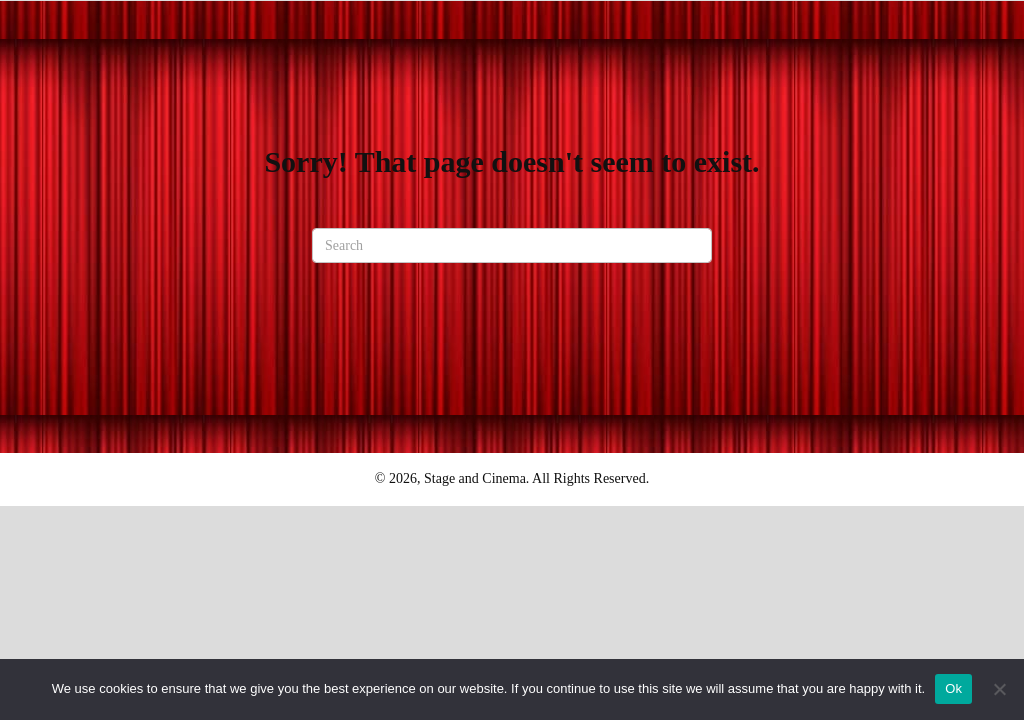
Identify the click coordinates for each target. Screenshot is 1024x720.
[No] (999, 689)
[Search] (512, 245)
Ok (953, 688)
